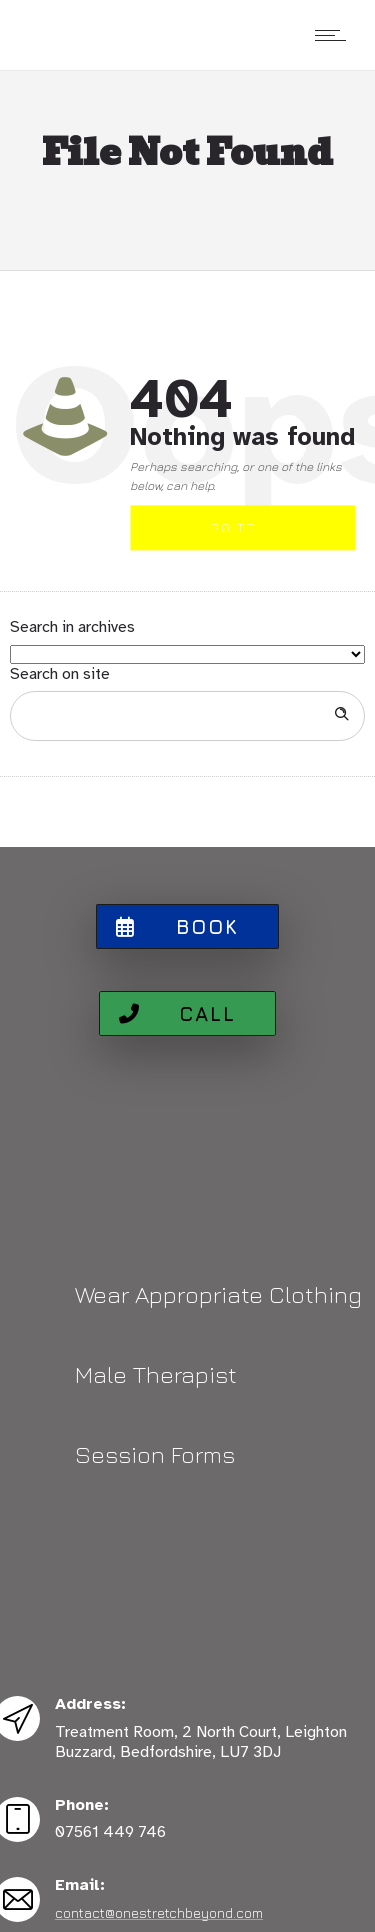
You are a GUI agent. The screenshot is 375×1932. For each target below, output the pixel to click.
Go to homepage (250, 536)
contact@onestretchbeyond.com (159, 1912)
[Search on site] (187, 716)
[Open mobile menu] (335, 35)
